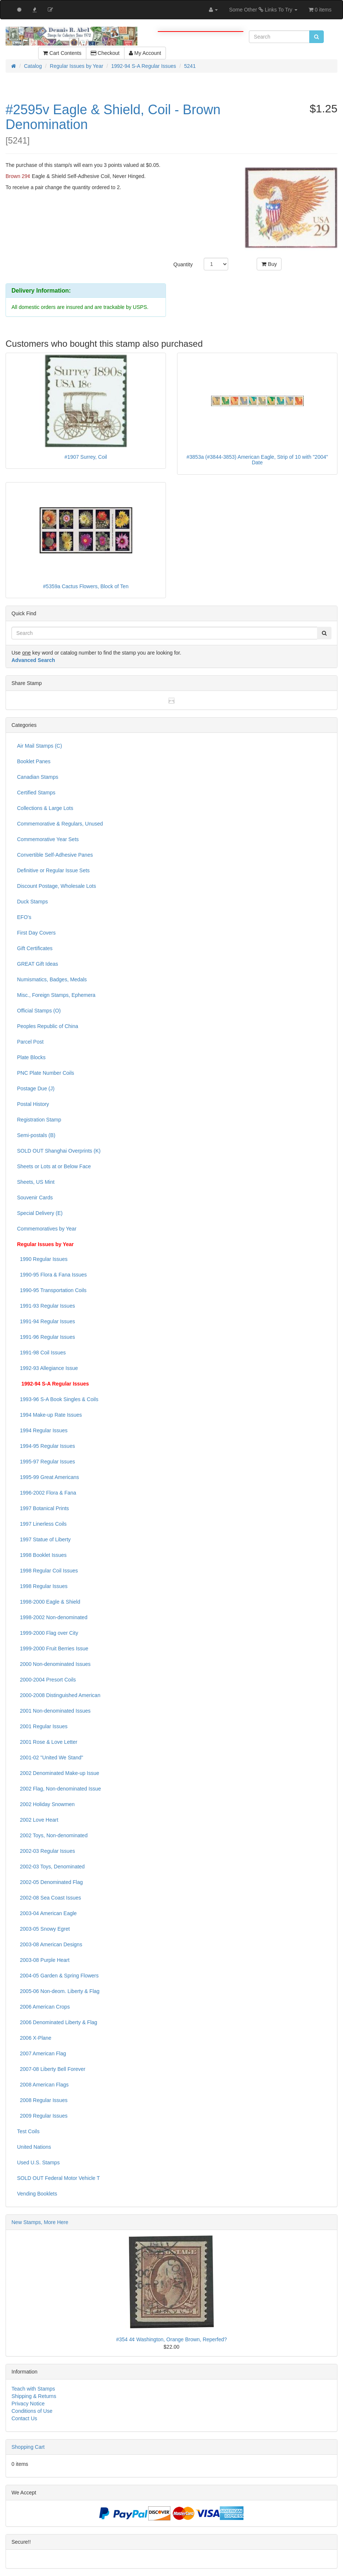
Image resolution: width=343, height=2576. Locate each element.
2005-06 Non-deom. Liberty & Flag (58, 1991)
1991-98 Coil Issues (41, 1352)
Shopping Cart (28, 2447)
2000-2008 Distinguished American (58, 1695)
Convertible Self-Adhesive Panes (55, 855)
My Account (145, 53)
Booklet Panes (33, 761)
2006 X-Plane (34, 2038)
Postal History (33, 1104)
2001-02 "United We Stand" (50, 1757)
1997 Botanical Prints (43, 1508)
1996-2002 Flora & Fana (46, 1493)
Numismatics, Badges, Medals (52, 979)
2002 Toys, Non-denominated (52, 1835)
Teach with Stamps (33, 2389)
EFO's (24, 917)
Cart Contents (62, 53)
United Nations (34, 2147)
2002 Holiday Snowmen (46, 1804)
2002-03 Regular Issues (46, 1851)
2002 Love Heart (37, 1820)
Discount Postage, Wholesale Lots (56, 886)
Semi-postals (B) (36, 1135)
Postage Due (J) (35, 1088)
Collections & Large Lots (45, 808)
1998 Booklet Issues (42, 1555)
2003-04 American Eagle (47, 1913)
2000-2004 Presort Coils (46, 1680)
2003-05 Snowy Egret (43, 1929)
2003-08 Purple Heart (43, 1960)
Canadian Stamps (37, 777)
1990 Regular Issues (42, 1259)
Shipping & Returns (33, 2396)
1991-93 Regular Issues (46, 1306)
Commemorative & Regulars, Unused (60, 824)
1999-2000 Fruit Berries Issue (52, 1648)
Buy (269, 264)
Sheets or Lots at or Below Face (54, 1166)
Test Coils (28, 2131)
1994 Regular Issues (42, 1430)
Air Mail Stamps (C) (39, 746)
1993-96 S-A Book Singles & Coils (57, 1399)
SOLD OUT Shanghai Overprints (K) (58, 1151)
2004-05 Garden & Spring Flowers (58, 1976)
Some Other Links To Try (263, 10)
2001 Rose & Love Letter (47, 1742)
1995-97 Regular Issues (46, 1462)
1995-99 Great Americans (48, 1477)
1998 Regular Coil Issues (47, 1571)
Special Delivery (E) (40, 1213)
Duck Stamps (32, 902)
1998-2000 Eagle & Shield (48, 1602)
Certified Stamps (36, 792)
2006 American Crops (43, 2007)
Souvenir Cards (35, 1197)
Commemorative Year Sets (48, 839)
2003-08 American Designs (49, 1944)
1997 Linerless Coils (42, 1524)
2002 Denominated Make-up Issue (58, 1773)
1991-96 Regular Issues (46, 1337)
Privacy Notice (27, 2404)
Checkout (105, 53)
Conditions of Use (32, 2411)
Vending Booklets (37, 2194)
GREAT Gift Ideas (37, 964)
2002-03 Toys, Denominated (51, 1867)
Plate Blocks (31, 1057)
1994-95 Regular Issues (46, 1446)
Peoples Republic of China (47, 1026)
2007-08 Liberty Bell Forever (51, 2069)
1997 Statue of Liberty (44, 1539)
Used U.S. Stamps (38, 2162)
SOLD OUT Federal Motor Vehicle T (58, 2178)
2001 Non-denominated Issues (53, 1711)
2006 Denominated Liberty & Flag (57, 2022)
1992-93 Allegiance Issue (47, 1368)
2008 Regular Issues (42, 2100)
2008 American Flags (43, 2085)
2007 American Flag (41, 2053)
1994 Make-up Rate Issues (49, 1415)
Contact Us (24, 2418)
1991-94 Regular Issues (46, 1321)
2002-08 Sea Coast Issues (49, 1898)
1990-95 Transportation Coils (52, 1290)
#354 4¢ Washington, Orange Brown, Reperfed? (171, 2339)
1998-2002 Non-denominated (52, 1617)
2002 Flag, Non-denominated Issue (59, 1789)
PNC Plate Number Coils (45, 1073)
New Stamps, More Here (39, 2222)
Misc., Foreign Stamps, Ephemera (56, 995)
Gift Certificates (35, 948)
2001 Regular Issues (42, 1726)
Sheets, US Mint (35, 1182)
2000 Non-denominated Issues (53, 1664)
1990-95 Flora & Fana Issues (52, 1275)
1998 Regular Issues (42, 1586)
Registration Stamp (39, 1120)
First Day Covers (36, 933)
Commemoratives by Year (46, 1229)
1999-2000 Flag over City (47, 1633)
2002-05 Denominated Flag (50, 1882)
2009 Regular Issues (42, 2116)
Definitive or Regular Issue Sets (53, 870)
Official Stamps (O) (39, 1011)
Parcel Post (30, 1042)
